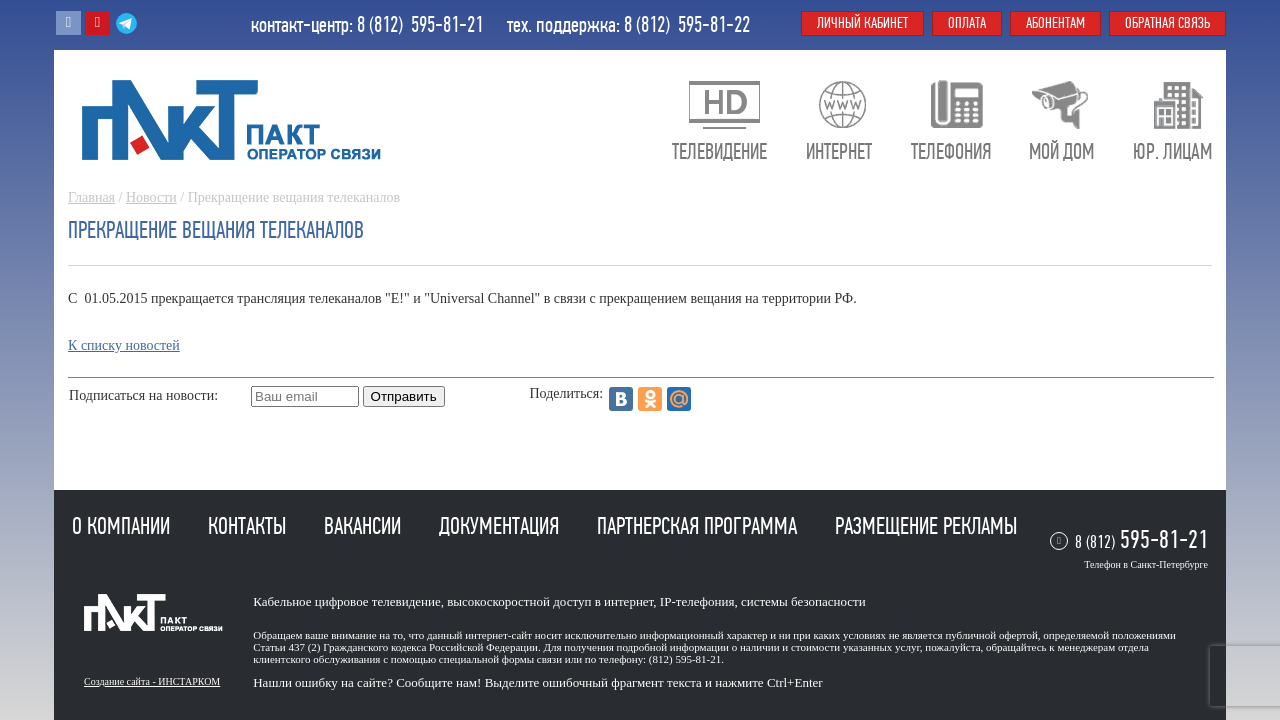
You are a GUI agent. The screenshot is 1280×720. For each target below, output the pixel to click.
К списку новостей (124, 345)
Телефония (951, 152)
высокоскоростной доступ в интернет (550, 601)
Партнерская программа (699, 526)
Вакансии (365, 526)
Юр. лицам (1172, 152)
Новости (151, 197)
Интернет (839, 152)
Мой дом (1061, 152)
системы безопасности (803, 601)
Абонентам (1055, 23)
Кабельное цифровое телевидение (346, 601)
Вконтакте (68, 23)
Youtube (97, 23)
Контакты (249, 526)
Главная (91, 197)
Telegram (126, 23)
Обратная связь (1167, 23)
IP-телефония (697, 601)
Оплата (967, 23)
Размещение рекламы (926, 526)
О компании (123, 526)
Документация (501, 526)
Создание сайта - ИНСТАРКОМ (152, 681)
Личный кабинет (862, 23)
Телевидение (719, 152)
